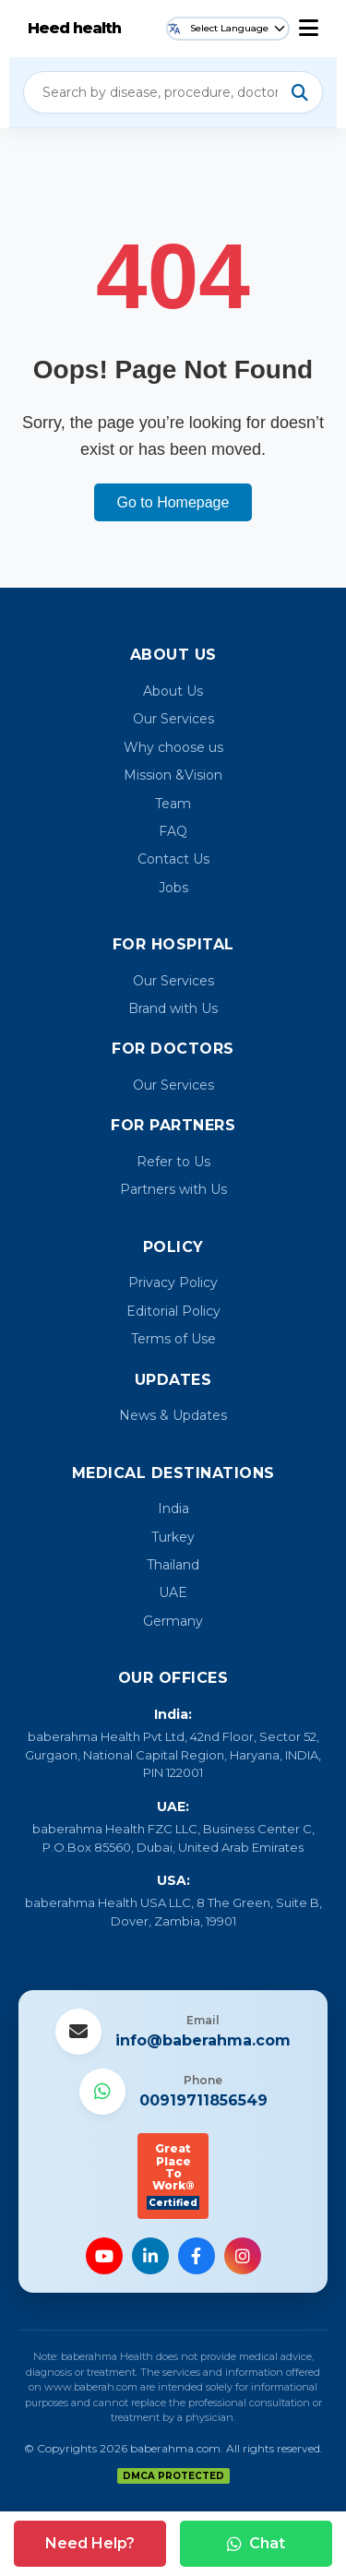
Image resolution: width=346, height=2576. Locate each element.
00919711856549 (203, 2100)
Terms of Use (173, 1338)
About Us (173, 691)
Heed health (74, 28)
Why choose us (173, 747)
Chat (256, 2543)
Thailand (173, 1564)
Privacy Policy (173, 1282)
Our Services (173, 718)
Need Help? (90, 2543)
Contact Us (173, 859)
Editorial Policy (173, 1311)
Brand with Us (173, 1008)
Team (173, 803)
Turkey (173, 1537)
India (173, 1508)
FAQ (173, 831)
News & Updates (173, 1415)
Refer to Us (173, 1161)
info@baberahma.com (203, 2040)
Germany (173, 1621)
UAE (173, 1592)
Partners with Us (173, 1189)
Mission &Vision (173, 775)
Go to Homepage (173, 502)
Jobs (173, 887)
